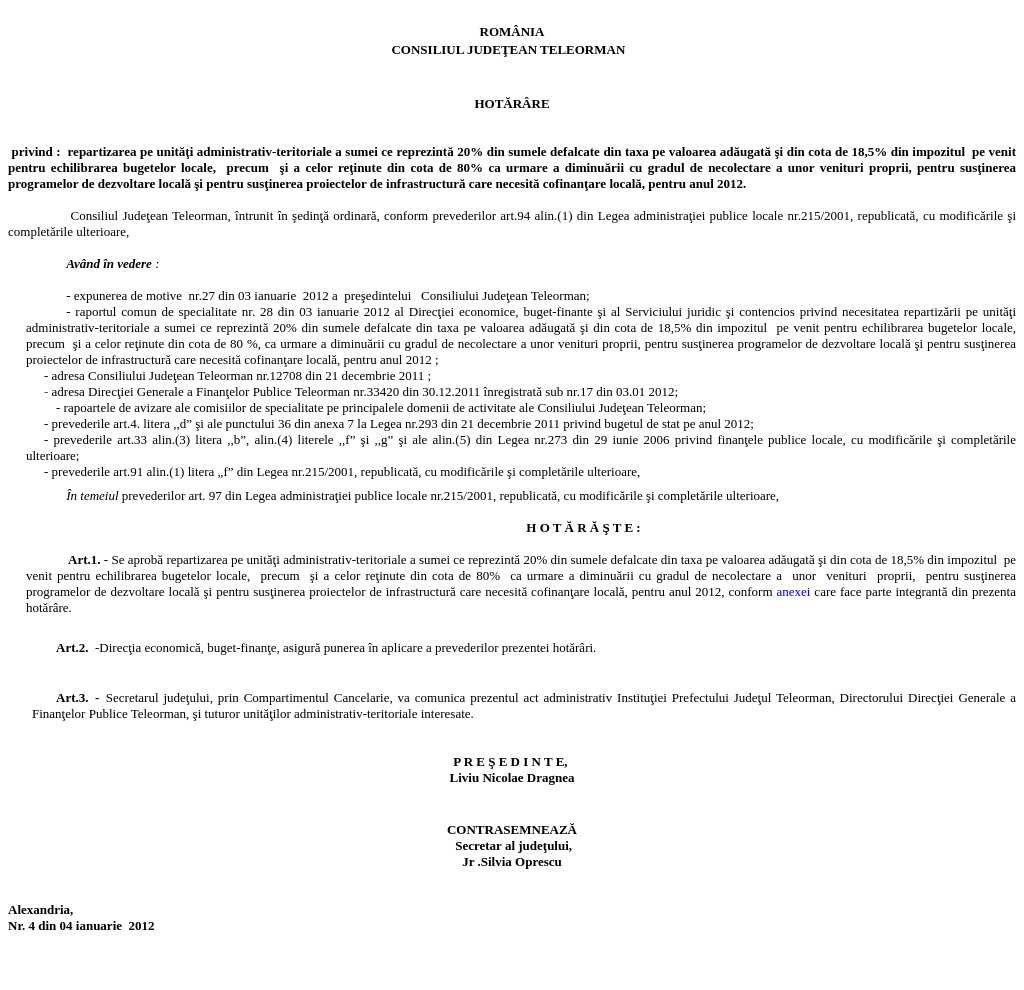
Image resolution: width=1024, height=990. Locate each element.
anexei (795, 591)
